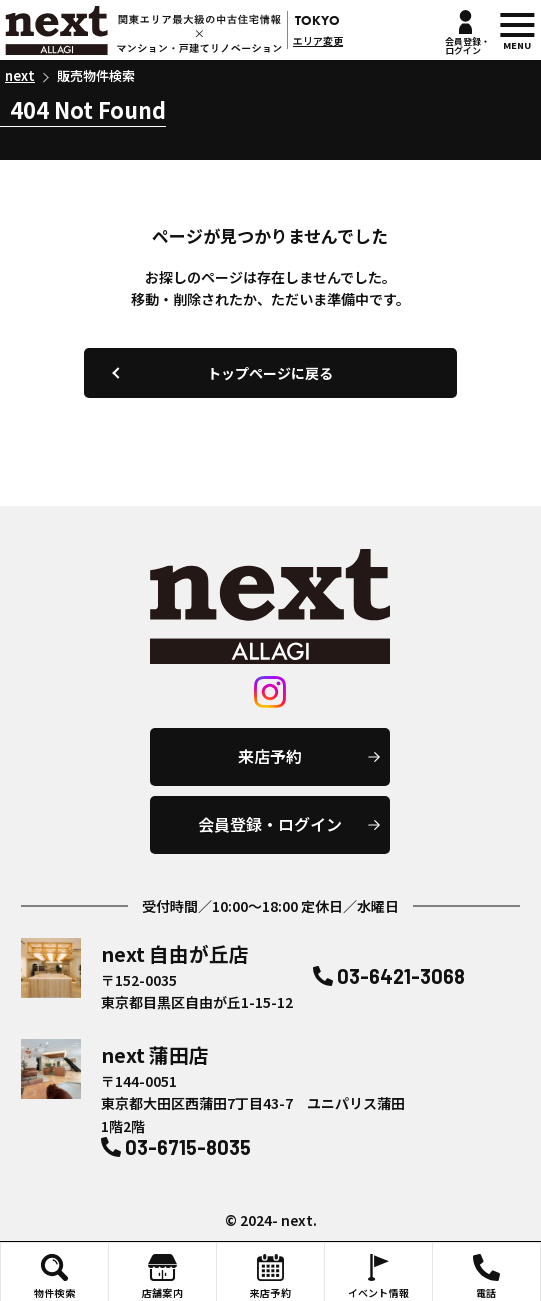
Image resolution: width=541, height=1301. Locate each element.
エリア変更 (318, 40)
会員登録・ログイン (270, 824)
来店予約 (270, 756)
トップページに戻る (270, 373)
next (143, 29)
